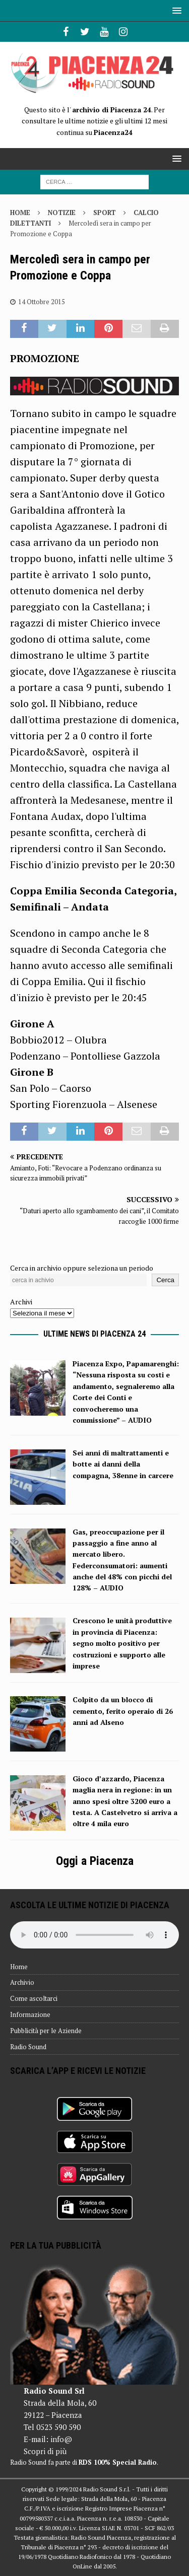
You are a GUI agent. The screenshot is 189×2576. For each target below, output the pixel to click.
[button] (175, 10)
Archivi (21, 1301)
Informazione (30, 2014)
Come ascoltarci (33, 1998)
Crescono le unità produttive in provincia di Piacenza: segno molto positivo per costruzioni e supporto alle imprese (122, 1643)
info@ (61, 2439)
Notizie (62, 212)
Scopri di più (45, 2451)
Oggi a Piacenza (95, 1861)
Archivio (22, 1982)
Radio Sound (28, 2046)
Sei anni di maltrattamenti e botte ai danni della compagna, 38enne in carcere (123, 1464)
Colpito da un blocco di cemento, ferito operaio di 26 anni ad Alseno (123, 1711)
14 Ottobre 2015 (41, 301)
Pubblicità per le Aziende (46, 2030)
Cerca (165, 1280)
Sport (104, 212)
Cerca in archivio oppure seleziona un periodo (81, 1268)
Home (19, 1966)
